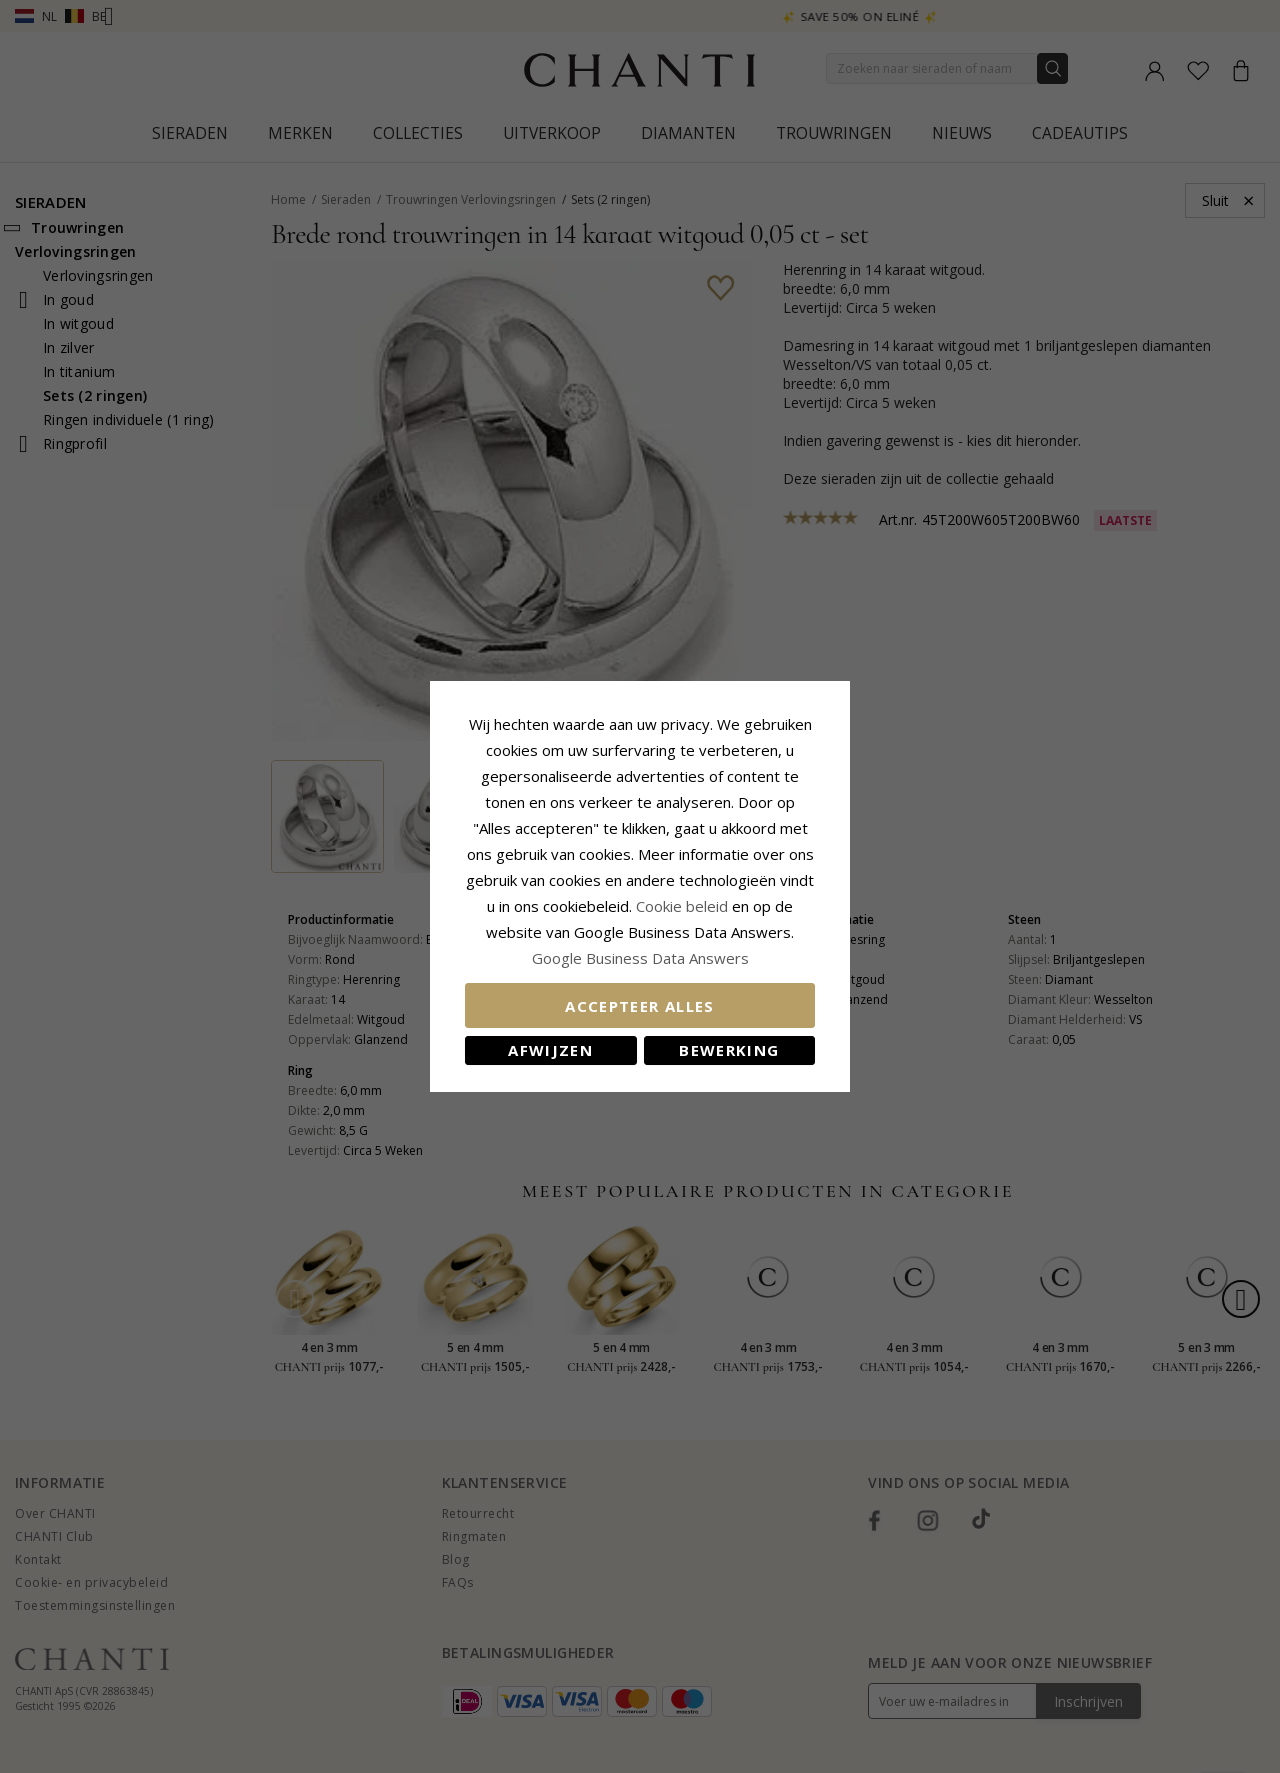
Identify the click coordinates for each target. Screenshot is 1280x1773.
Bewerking (729, 1050)
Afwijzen (550, 1050)
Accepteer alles (639, 1006)
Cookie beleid (684, 906)
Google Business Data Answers (640, 958)
